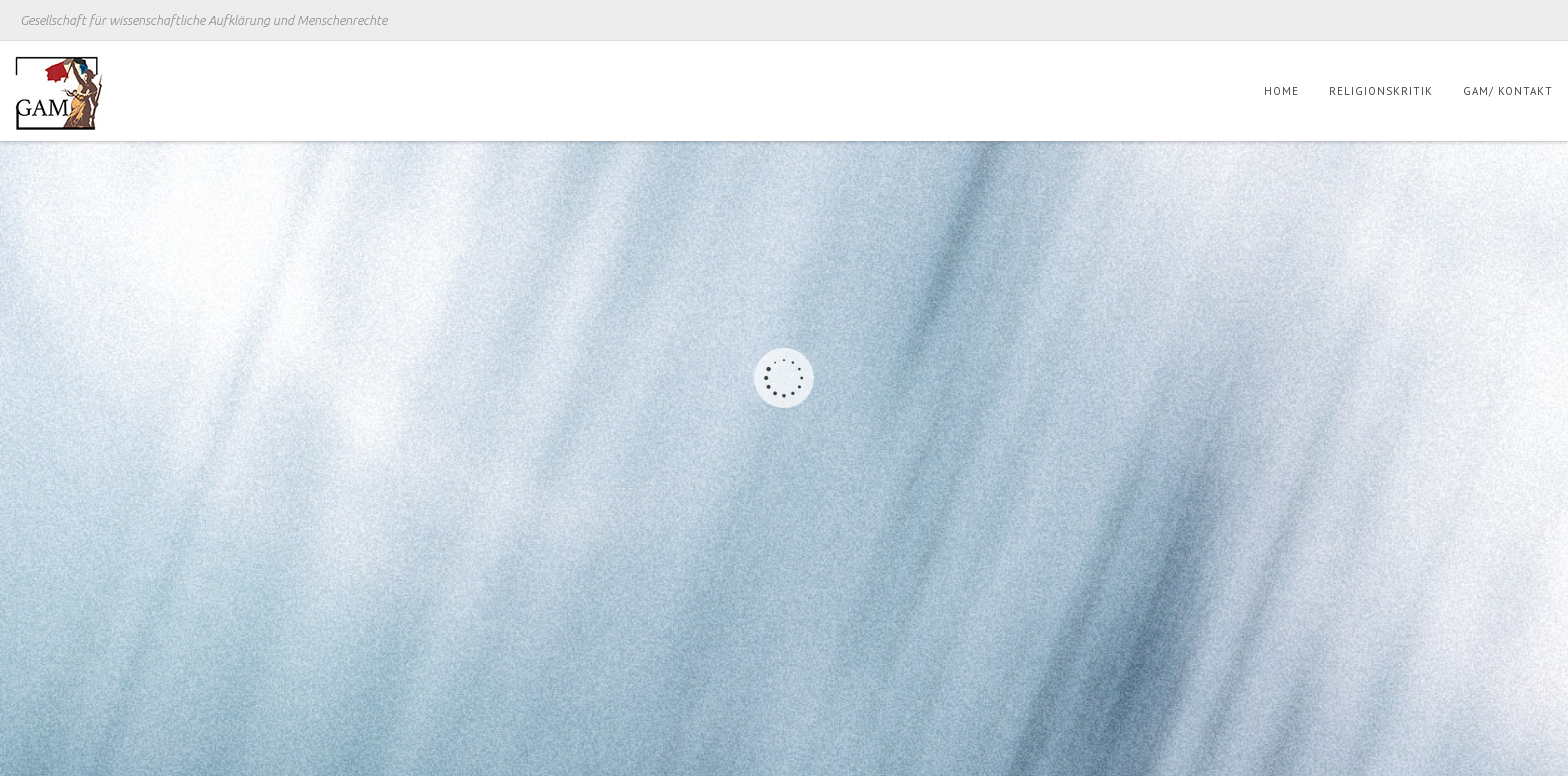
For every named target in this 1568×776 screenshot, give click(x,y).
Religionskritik (1381, 91)
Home (1281, 91)
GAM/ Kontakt (1508, 91)
